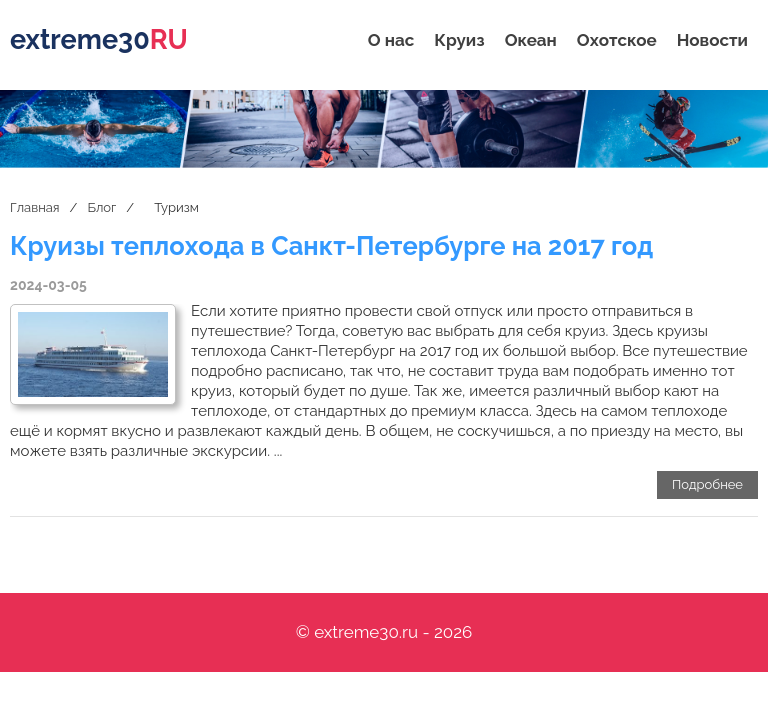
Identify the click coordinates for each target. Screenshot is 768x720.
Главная (35, 207)
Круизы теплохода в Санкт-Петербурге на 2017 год (331, 246)
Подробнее (707, 484)
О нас (391, 40)
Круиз (459, 40)
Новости (712, 40)
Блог (101, 207)
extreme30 (99, 39)
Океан (531, 40)
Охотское (617, 40)
